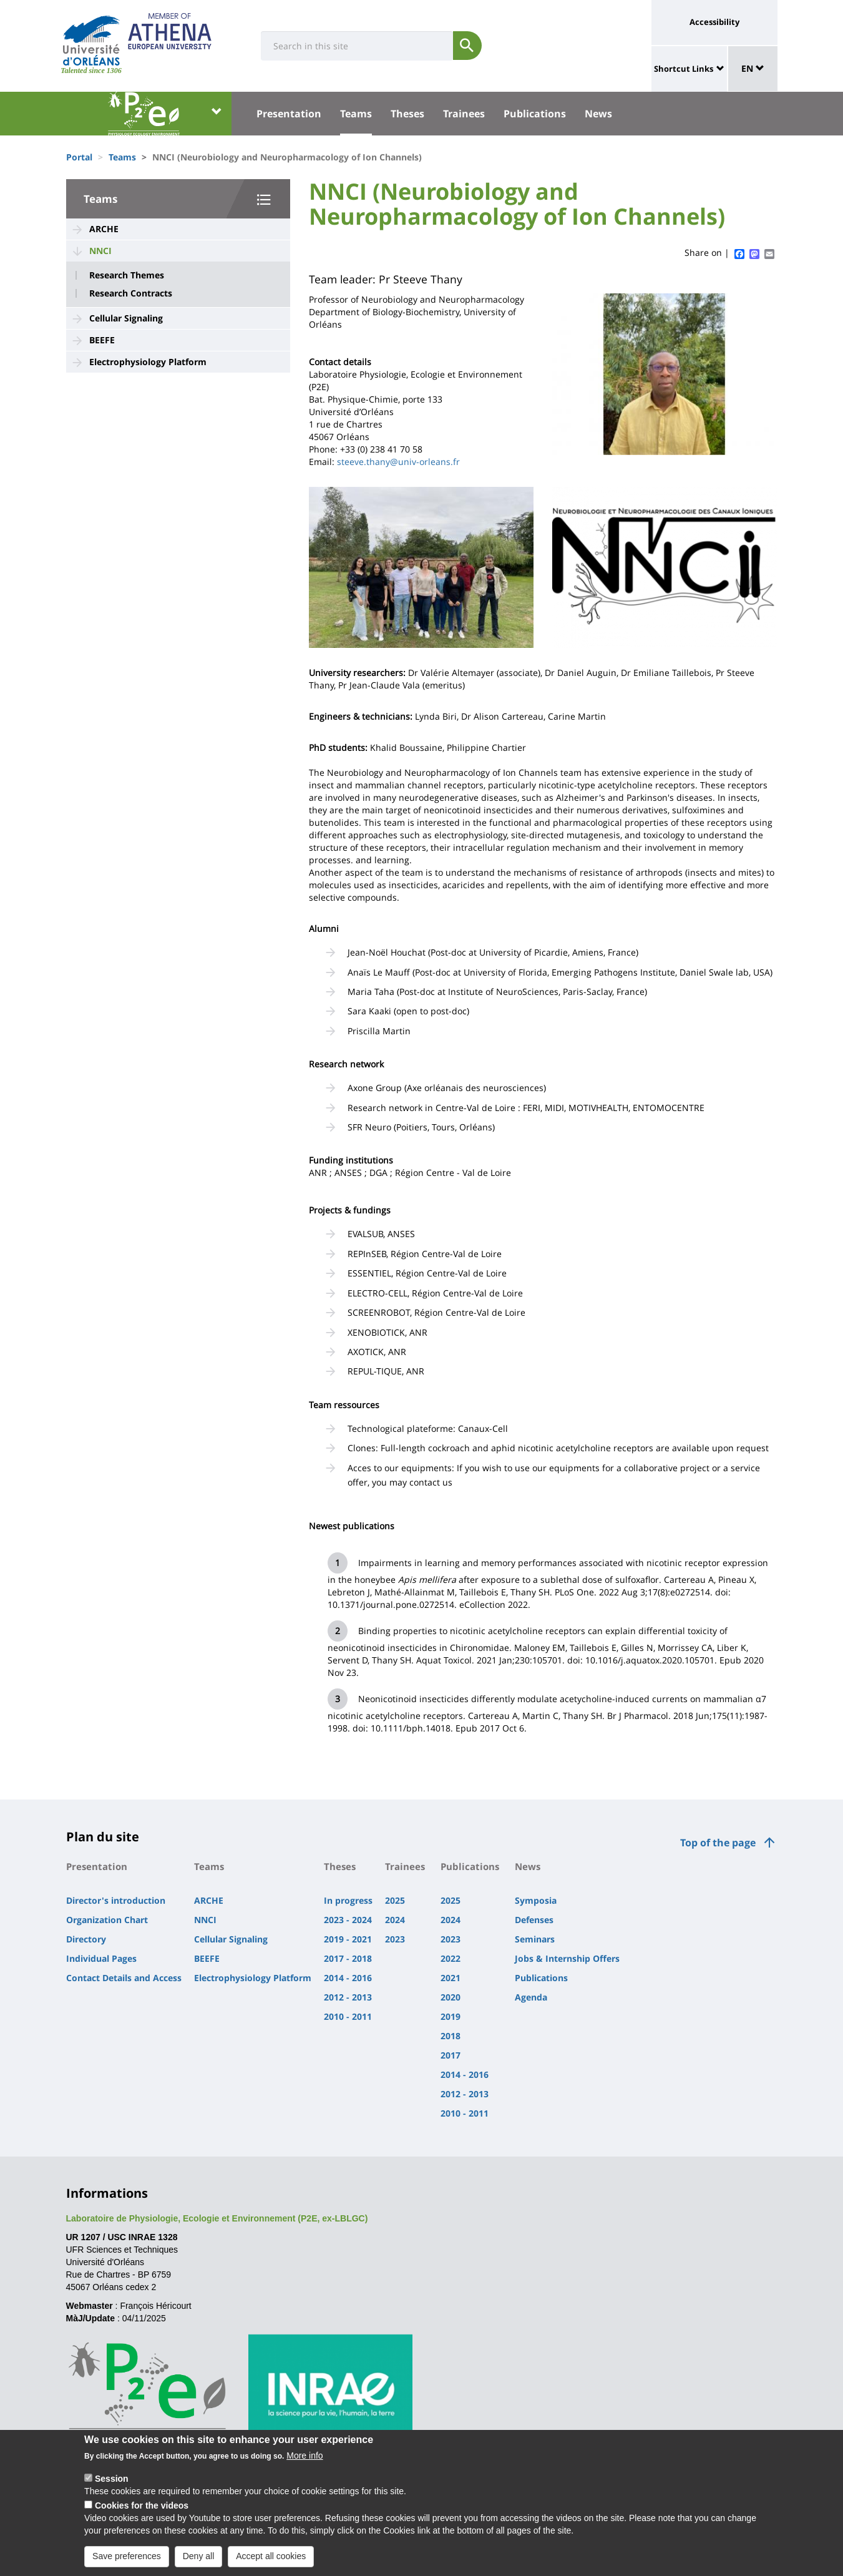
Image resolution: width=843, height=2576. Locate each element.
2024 (395, 1920)
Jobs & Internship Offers (567, 1958)
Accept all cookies (271, 2560)
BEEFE (102, 340)
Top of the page (718, 1842)
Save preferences (126, 2560)
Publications (535, 113)
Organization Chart (107, 1920)
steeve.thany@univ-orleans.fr (398, 462)
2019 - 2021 (348, 1939)
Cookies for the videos (141, 2510)
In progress (348, 1900)
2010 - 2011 (348, 2016)
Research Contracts (130, 293)
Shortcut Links (683, 68)
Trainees (464, 113)
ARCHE (104, 229)
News (598, 113)
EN (752, 68)
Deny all (199, 2560)
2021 (450, 1978)
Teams (356, 113)
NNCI (100, 251)
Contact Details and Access (124, 1978)
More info (304, 2460)
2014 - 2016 (348, 1978)
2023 (395, 1939)
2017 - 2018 (348, 1958)
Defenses (534, 1920)
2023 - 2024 (348, 1920)
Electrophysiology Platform (148, 362)
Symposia (536, 1900)
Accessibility (714, 21)
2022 (450, 1958)
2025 (395, 1900)
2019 (450, 2016)
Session (112, 2483)
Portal (79, 157)
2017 (450, 2055)
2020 (450, 1997)
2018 (450, 2036)
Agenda (531, 1997)
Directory (86, 1939)
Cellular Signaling (126, 318)
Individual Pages (101, 1958)
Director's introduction (115, 1900)
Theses (407, 113)
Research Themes (126, 275)
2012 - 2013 (348, 1997)
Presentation (288, 113)
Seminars (535, 1939)
